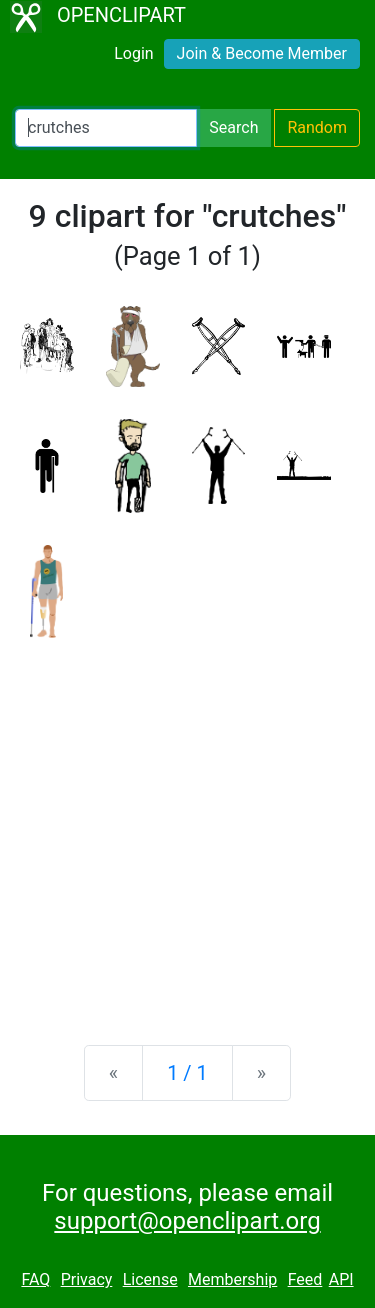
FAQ (35, 1279)
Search (233, 127)
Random (317, 127)
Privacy (87, 1279)
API (341, 1279)
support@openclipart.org (187, 1221)
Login (133, 53)
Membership (232, 1279)
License (150, 1279)
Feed (305, 1279)
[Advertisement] (187, 825)
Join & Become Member (262, 53)
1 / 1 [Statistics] (187, 1073)
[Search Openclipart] (106, 128)
